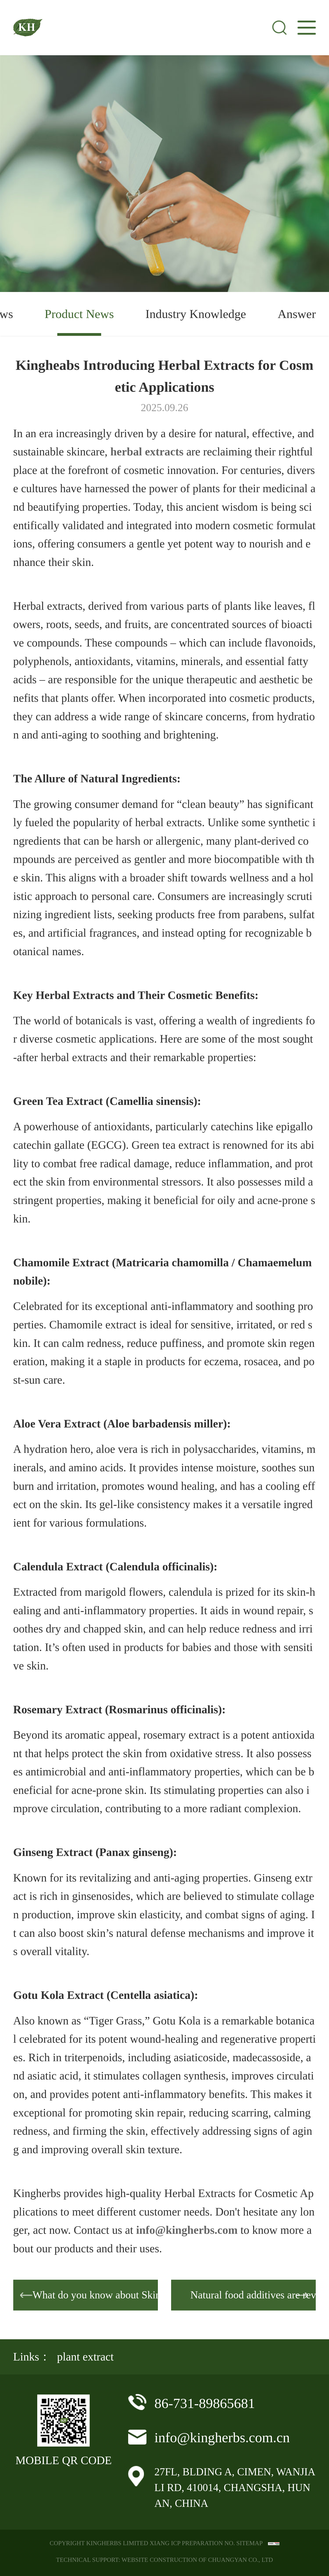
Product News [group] (79, 314)
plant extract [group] (85, 2356)
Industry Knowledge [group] (196, 314)
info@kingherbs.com (187, 2230)
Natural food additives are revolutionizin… (243, 2295)
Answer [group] (297, 314)
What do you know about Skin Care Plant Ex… (85, 2295)
